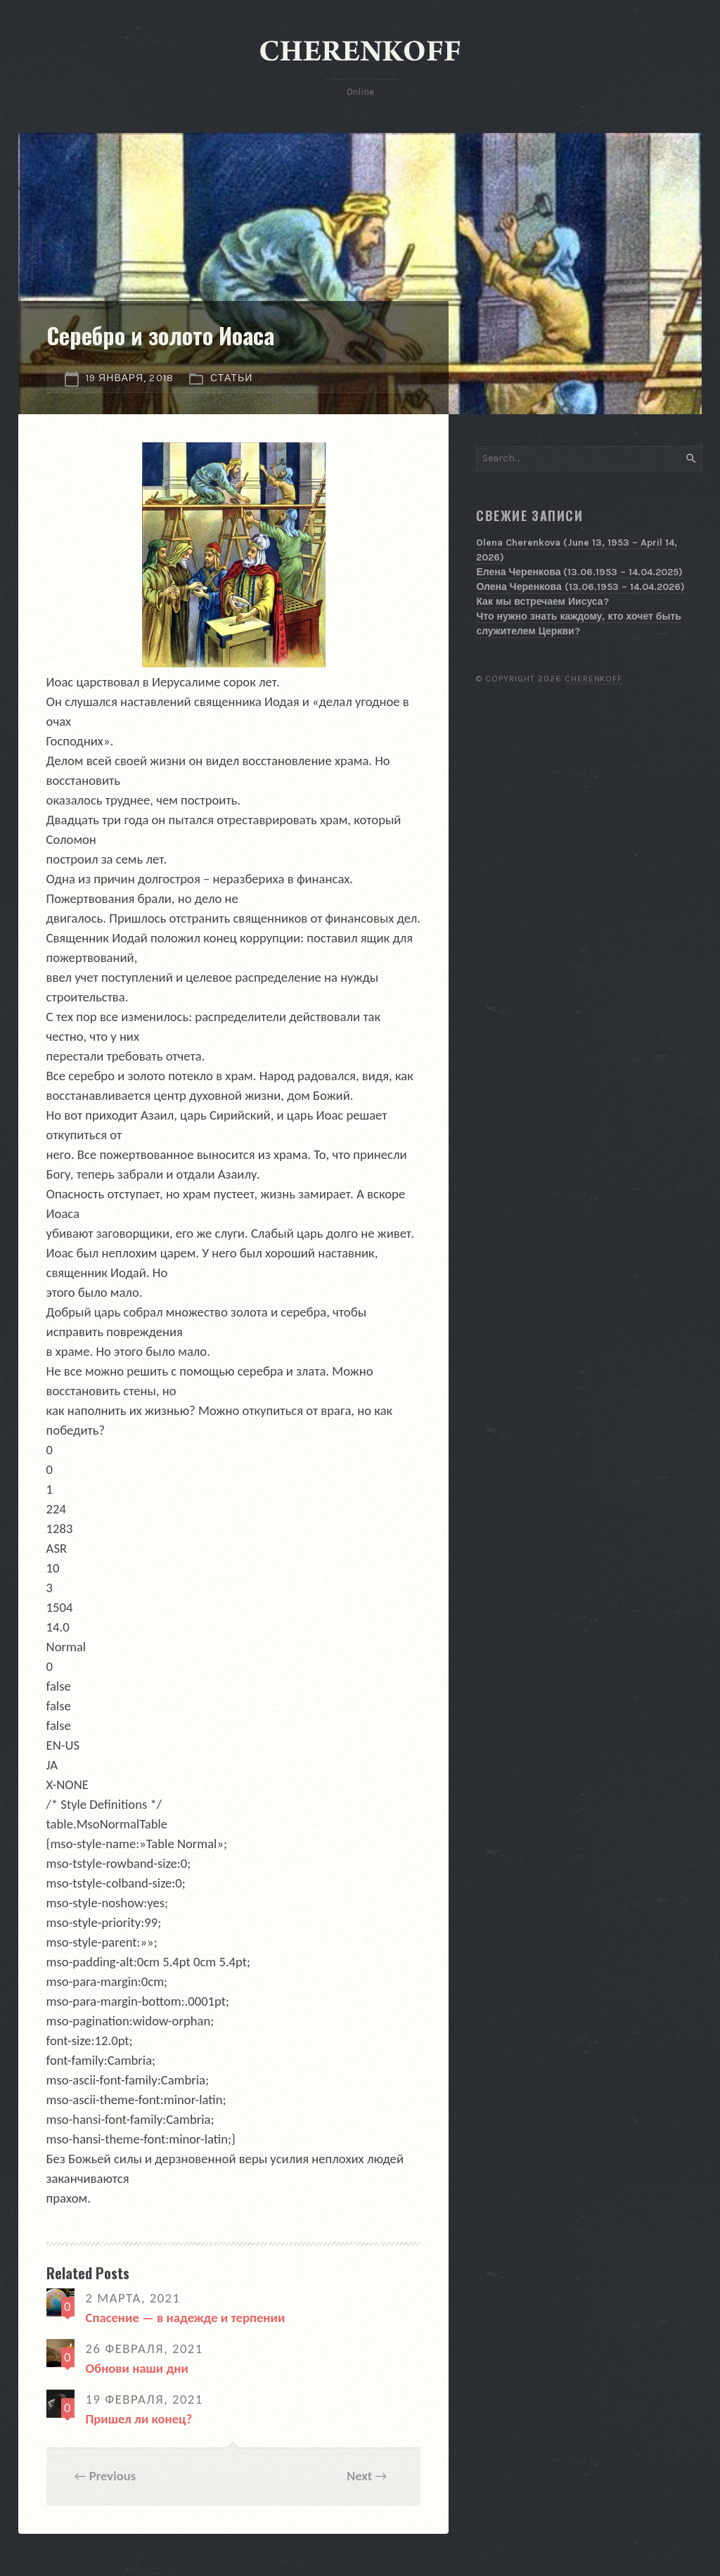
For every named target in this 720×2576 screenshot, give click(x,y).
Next (359, 2476)
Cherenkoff (594, 679)
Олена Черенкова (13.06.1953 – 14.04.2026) (580, 587)
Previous (112, 2476)
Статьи (231, 378)
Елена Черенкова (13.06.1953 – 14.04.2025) (579, 572)
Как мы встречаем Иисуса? (542, 602)
